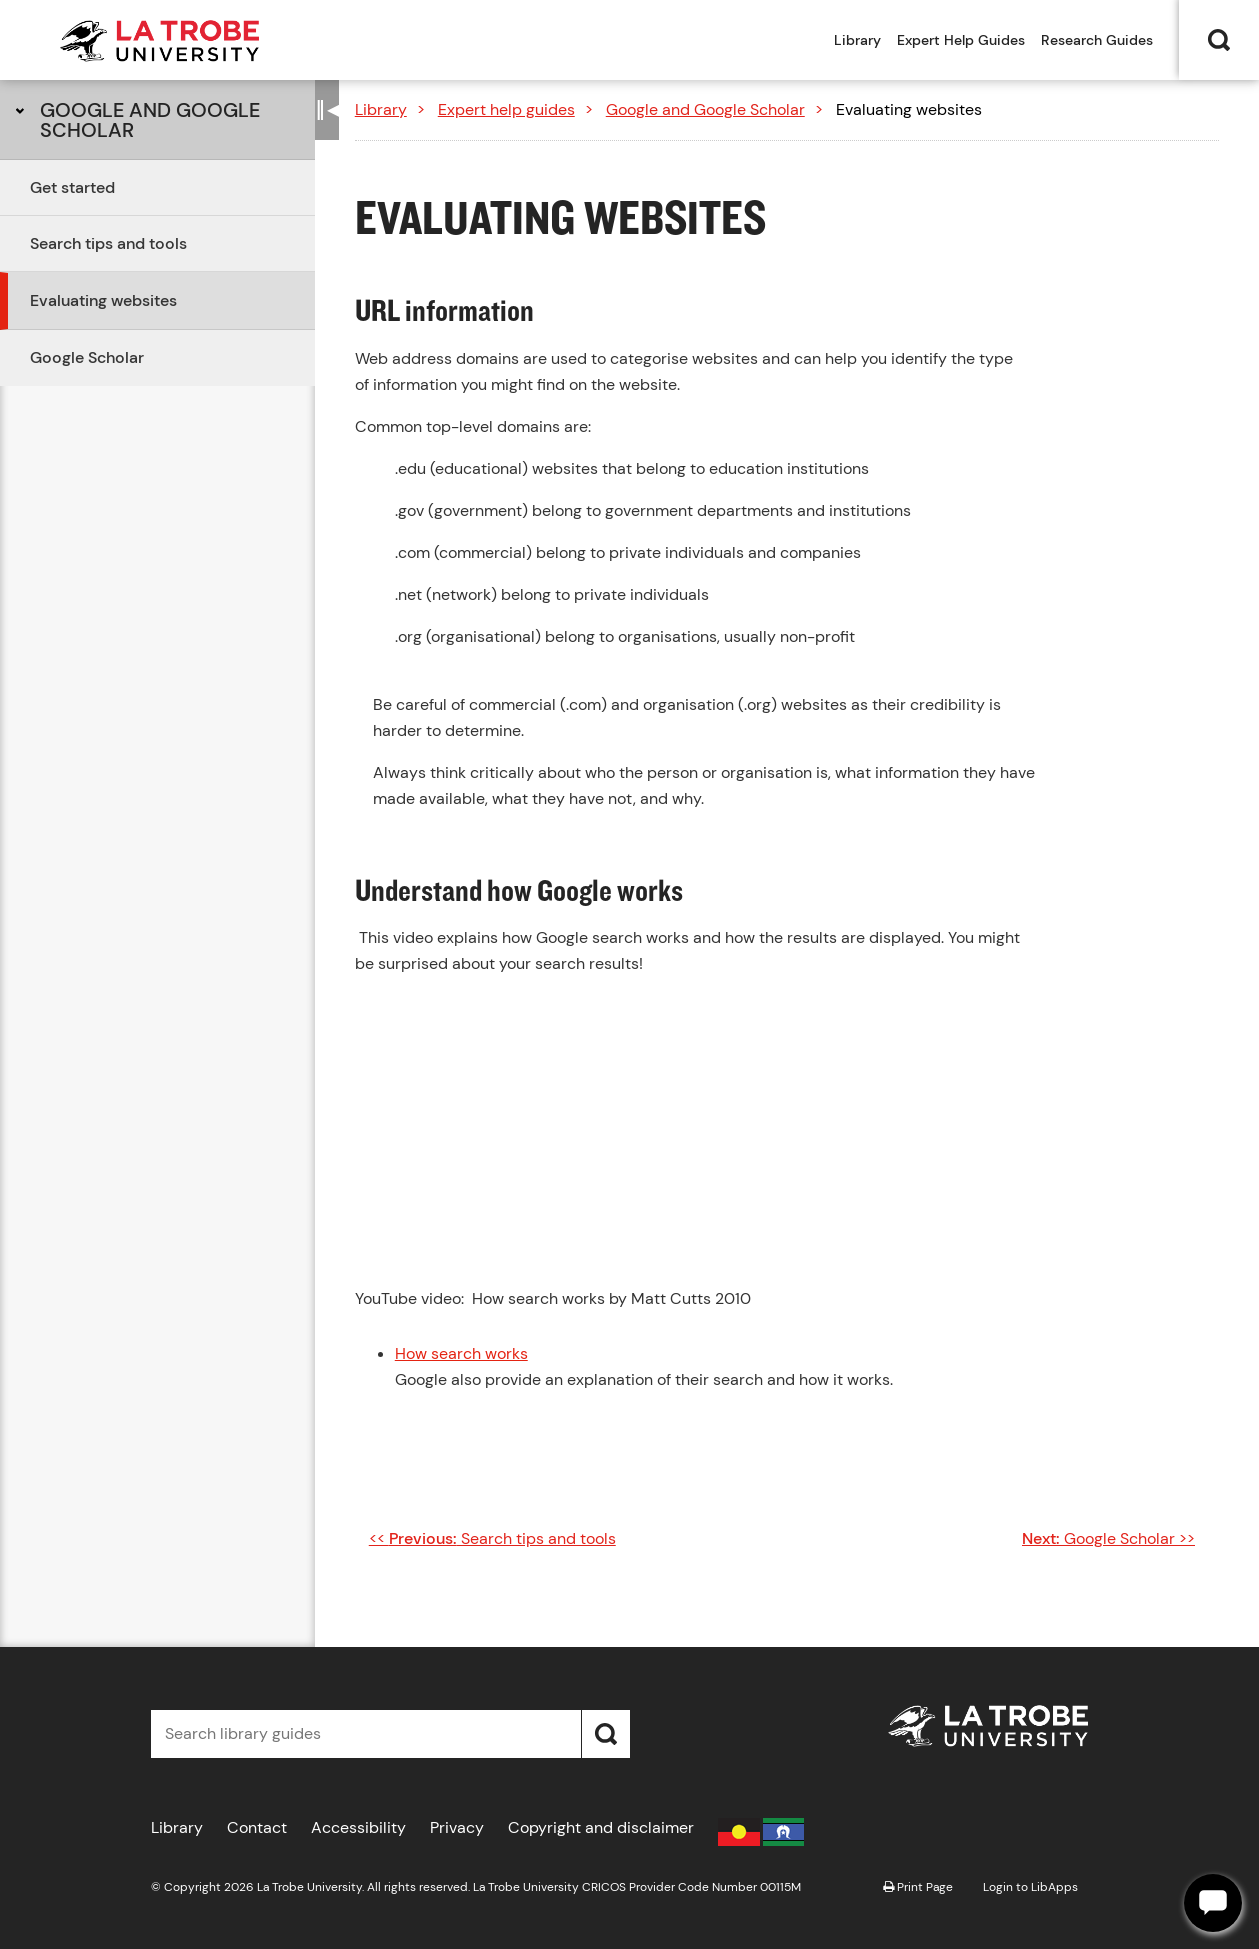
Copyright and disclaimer (601, 1827)
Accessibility (358, 1827)
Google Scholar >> (1108, 1538)
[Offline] (1213, 1903)
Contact (257, 1827)
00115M (780, 1887)
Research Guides (1097, 40)
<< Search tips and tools (492, 1538)
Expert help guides (506, 109)
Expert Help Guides (961, 40)
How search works (461, 1353)
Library (857, 40)
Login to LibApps (1030, 1887)
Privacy (457, 1827)
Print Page (918, 1887)
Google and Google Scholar (150, 120)
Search (1219, 40)
